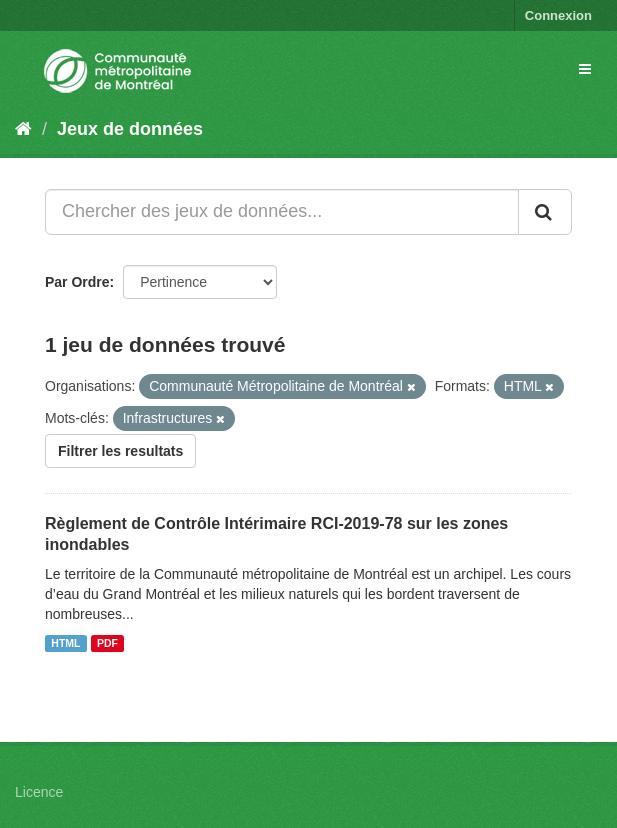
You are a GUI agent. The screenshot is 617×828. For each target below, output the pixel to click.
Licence (39, 792)
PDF (107, 643)
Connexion (558, 15)
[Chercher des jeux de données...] (282, 212)
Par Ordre (77, 282)
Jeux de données (130, 129)
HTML (65, 643)
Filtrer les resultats (120, 451)
